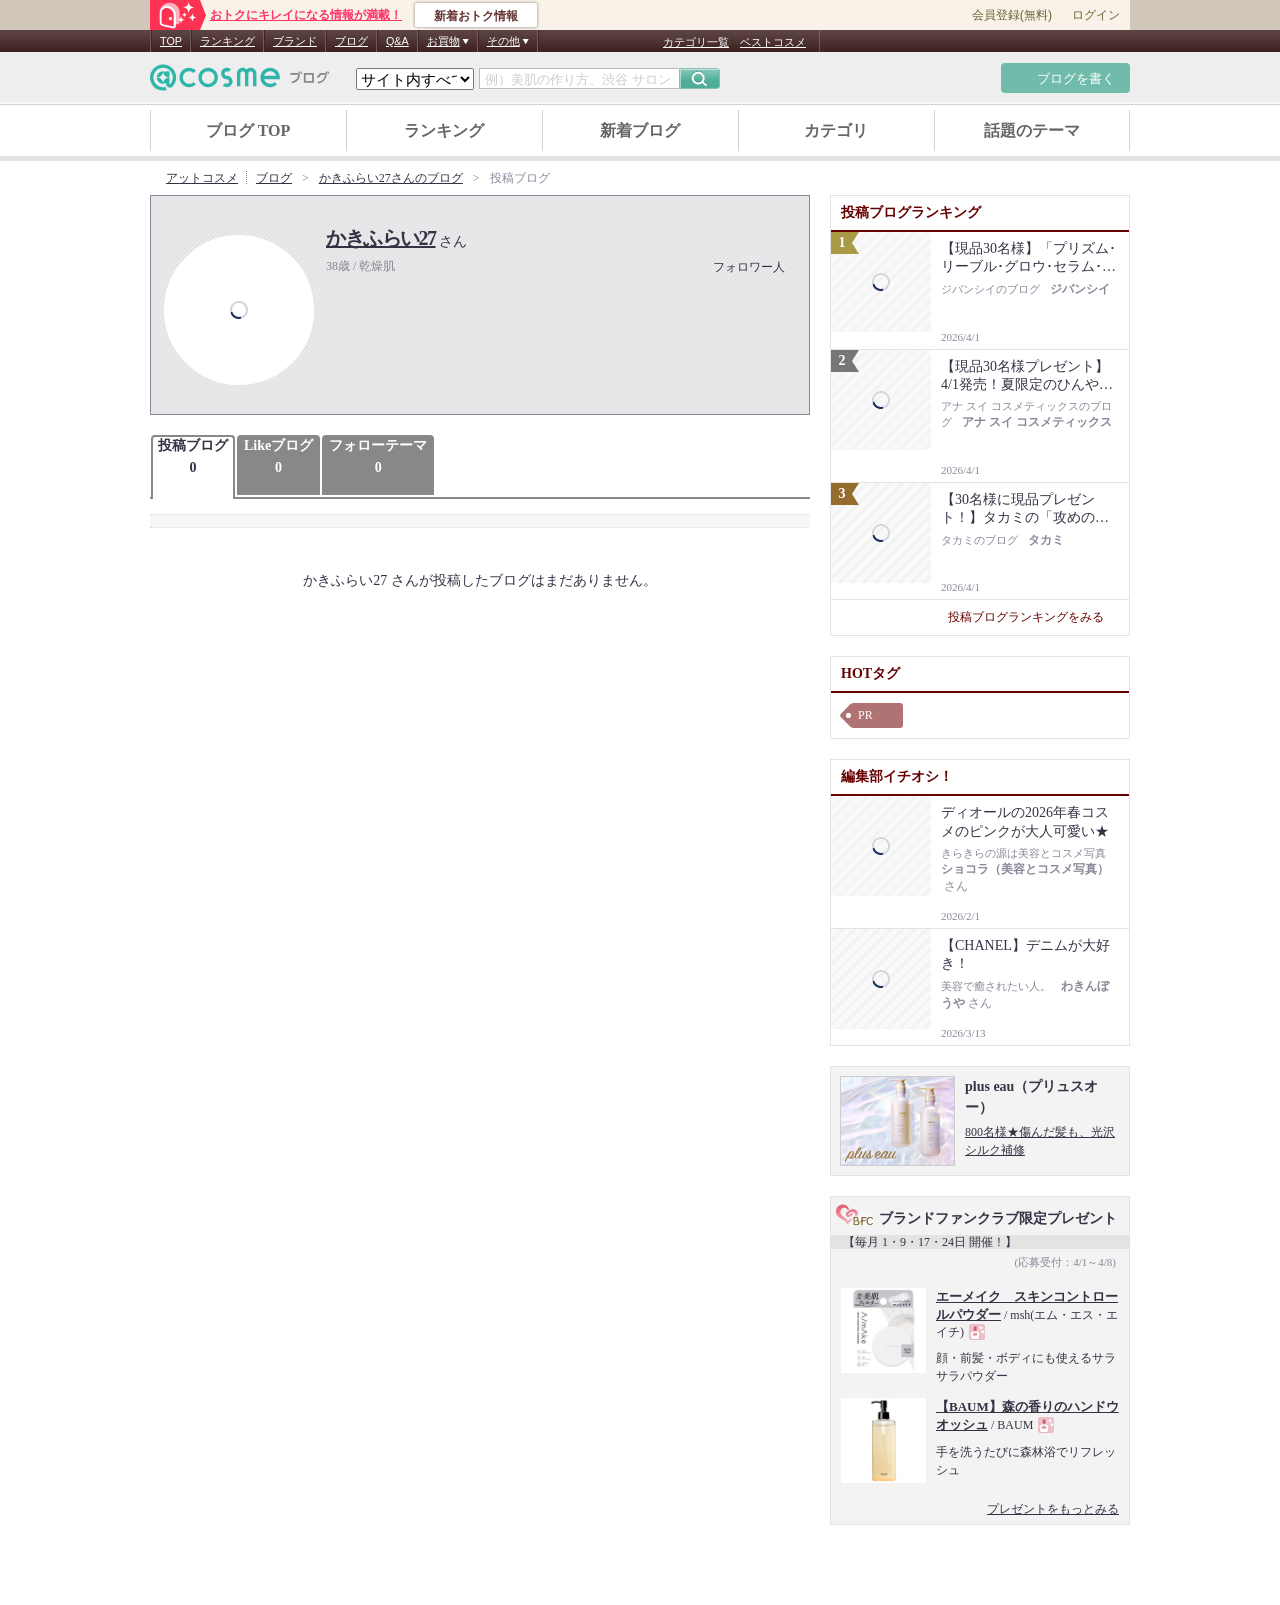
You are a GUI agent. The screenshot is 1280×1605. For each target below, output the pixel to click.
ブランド (295, 41)
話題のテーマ (1032, 130)
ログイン (1096, 15)
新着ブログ (640, 130)
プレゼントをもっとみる (1053, 1509)
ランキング (227, 41)
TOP (171, 41)
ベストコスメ (773, 42)
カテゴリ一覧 (696, 42)
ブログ (351, 41)
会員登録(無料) (1012, 15)
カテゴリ (836, 130)
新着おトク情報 (476, 16)
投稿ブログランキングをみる (1033, 617)
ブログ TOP (248, 130)
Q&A (397, 41)
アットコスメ (202, 178)
